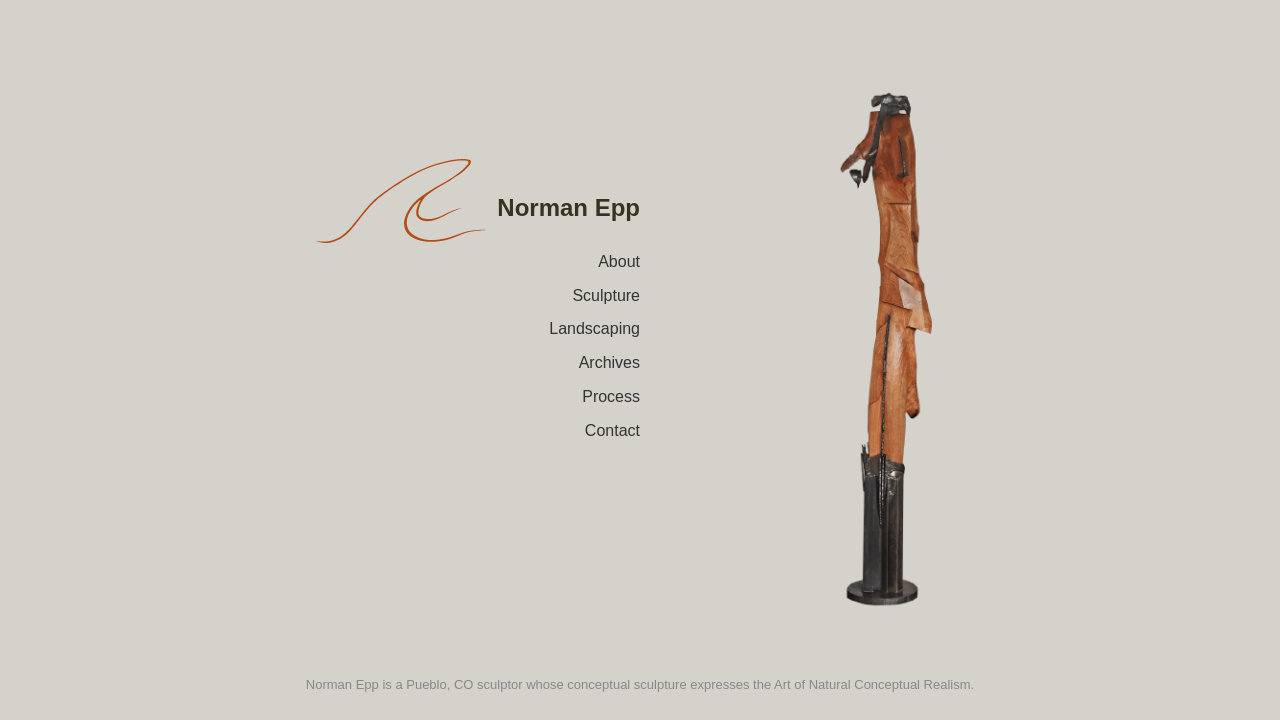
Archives (609, 362)
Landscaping (594, 328)
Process (611, 396)
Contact (612, 430)
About (619, 261)
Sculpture (606, 295)
